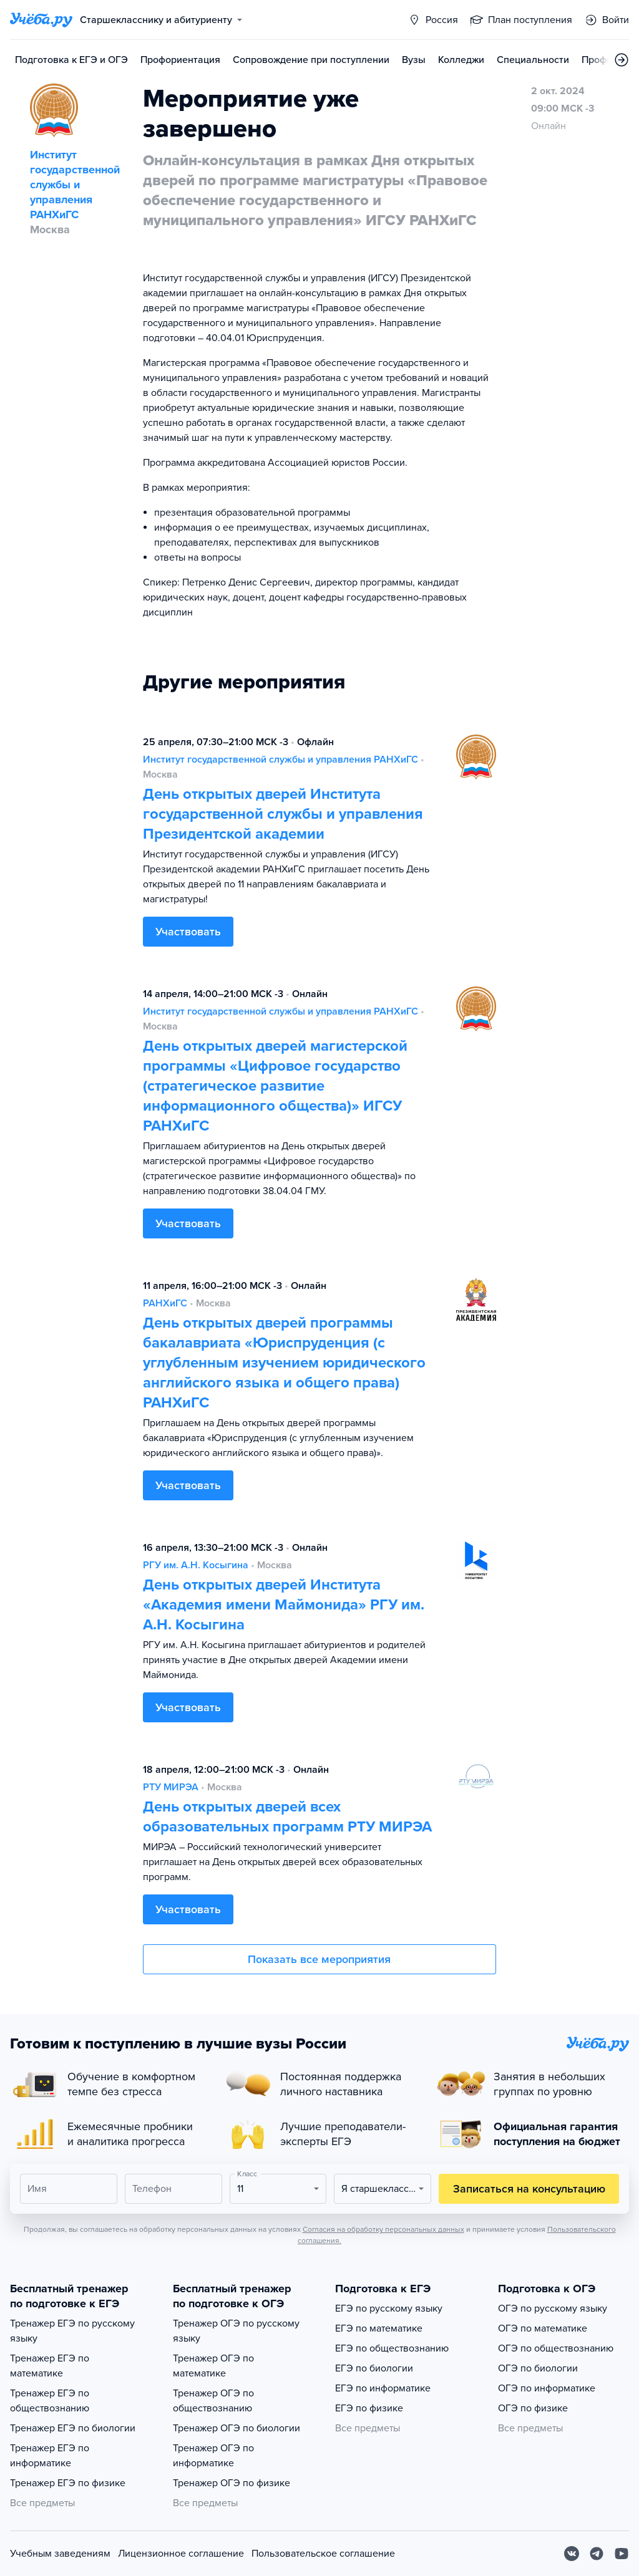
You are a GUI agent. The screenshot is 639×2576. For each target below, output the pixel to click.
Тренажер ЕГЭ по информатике (49, 2455)
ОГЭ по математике (542, 2328)
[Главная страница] (41, 19)
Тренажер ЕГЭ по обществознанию (49, 2400)
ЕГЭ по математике (378, 2328)
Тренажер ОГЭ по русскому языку (236, 2331)
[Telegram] (596, 2553)
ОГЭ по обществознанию (555, 2348)
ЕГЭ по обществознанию (392, 2348)
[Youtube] (621, 2553)
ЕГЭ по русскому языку (388, 2308)
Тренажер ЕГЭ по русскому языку (72, 2331)
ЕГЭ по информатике (383, 2388)
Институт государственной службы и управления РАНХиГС (280, 759)
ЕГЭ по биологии (374, 2368)
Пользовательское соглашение (323, 2553)
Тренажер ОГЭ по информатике (213, 2455)
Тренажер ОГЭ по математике (213, 2366)
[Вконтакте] (571, 2553)
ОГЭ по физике (533, 2408)
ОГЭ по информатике (546, 2388)
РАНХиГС (165, 1303)
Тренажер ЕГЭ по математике (49, 2366)
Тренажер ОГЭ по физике (231, 2483)
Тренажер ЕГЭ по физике (67, 2483)
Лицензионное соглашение (181, 2553)
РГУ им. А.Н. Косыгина (195, 1565)
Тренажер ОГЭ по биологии (236, 2428)
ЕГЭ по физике (369, 2408)
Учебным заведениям (60, 2553)
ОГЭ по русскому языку (552, 2308)
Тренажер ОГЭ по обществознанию (213, 2400)
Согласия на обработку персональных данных (383, 2229)
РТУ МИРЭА (170, 1787)
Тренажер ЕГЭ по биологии (72, 2428)
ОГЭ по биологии (538, 2368)
